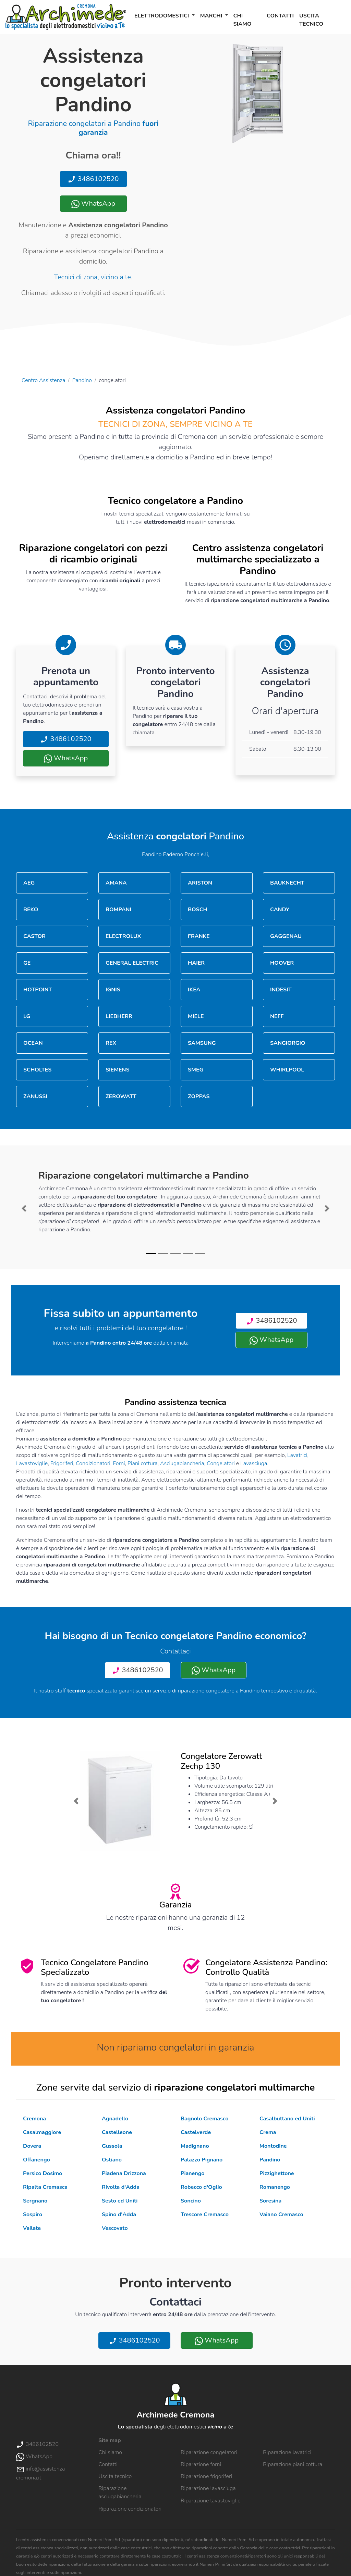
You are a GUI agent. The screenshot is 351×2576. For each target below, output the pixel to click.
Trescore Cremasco (205, 2214)
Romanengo (274, 2187)
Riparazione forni (201, 2464)
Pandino (82, 380)
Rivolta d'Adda (121, 2187)
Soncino (191, 2201)
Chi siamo (242, 20)
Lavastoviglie (32, 1463)
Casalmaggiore (42, 2132)
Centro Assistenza (43, 380)
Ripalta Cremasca (45, 2187)
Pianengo (193, 2173)
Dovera (32, 2146)
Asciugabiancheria (182, 1463)
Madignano (195, 2146)
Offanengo (36, 2159)
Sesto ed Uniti (119, 2201)
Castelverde (196, 2132)
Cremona (34, 2118)
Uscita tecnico (311, 20)
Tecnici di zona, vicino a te (92, 277)
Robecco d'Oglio (201, 2187)
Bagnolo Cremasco (204, 2118)
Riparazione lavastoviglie (211, 2500)
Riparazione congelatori (209, 2452)
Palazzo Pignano (201, 2159)
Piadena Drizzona (124, 2173)
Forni (119, 1463)
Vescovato (115, 2228)
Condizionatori (93, 1463)
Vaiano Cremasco (281, 2214)
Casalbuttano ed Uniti (287, 2118)
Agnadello (115, 2118)
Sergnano (35, 2201)
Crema (267, 2132)
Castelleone (117, 2132)
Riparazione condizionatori (129, 2509)
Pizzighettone (276, 2173)
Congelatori (221, 1463)
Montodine (273, 2146)
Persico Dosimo (42, 2173)
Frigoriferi (61, 1463)
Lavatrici (297, 1455)
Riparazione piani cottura (292, 2464)
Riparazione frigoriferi (206, 2476)
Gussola (112, 2146)
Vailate (32, 2228)
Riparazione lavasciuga (208, 2488)
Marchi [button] (212, 16)
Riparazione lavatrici (287, 2452)
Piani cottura (143, 1463)
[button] (24, 1208)
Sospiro (32, 2214)
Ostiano (112, 2159)
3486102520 (93, 178)
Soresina (270, 2201)
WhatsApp (93, 203)
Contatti (280, 16)
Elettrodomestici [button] (162, 16)
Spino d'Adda (119, 2214)
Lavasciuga (253, 1463)
